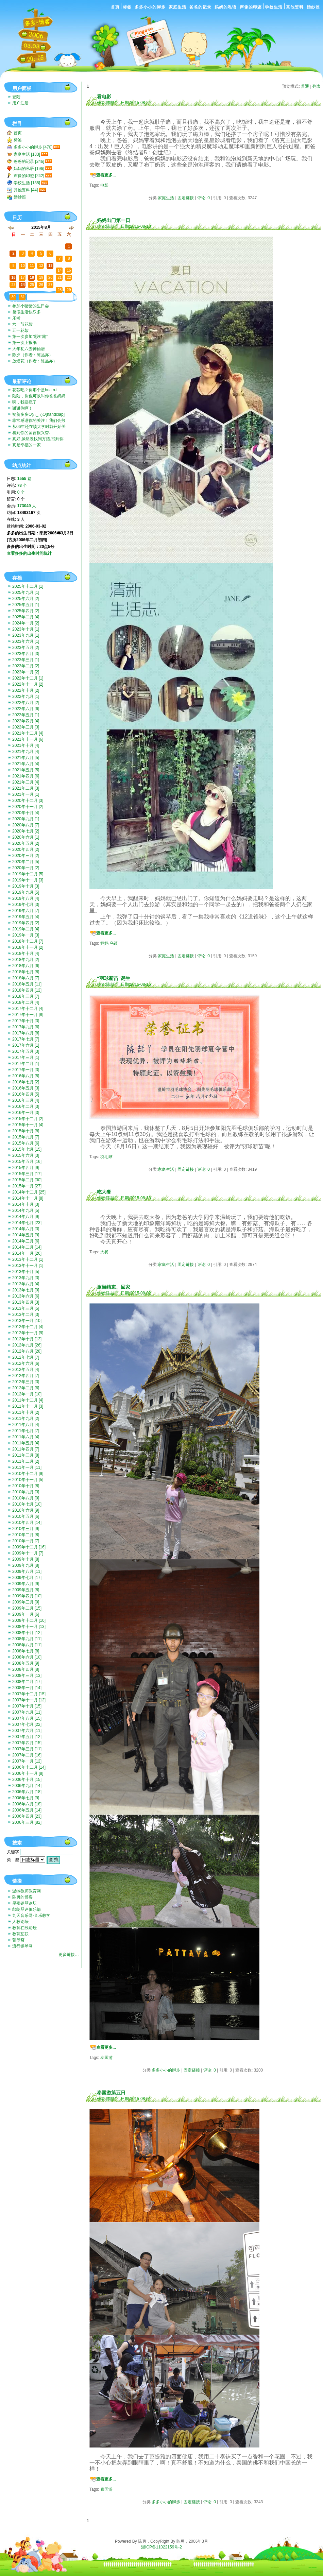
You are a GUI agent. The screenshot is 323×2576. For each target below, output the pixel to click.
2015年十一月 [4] (27, 1124)
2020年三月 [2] (25, 855)
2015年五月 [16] (26, 1161)
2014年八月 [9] (25, 1216)
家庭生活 (177, 7)
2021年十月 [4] (25, 745)
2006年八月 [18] (26, 1791)
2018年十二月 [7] (27, 941)
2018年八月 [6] (25, 965)
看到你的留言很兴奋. (31, 432)
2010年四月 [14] (26, 1522)
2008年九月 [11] (26, 1638)
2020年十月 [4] (25, 812)
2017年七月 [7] (25, 1039)
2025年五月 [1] (25, 604)
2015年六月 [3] (25, 1155)
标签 (127, 7)
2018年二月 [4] (25, 1002)
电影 (104, 185)
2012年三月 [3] (25, 1381)
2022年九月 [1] (25, 696)
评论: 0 (203, 197)
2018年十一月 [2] (27, 947)
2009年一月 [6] (25, 1614)
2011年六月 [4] (25, 1437)
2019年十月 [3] (25, 886)
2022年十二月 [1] (27, 678)
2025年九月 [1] (25, 592)
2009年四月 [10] (26, 1596)
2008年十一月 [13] (29, 1626)
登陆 (16, 97)
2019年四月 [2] (25, 923)
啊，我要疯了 (24, 402)
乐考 (16, 318)
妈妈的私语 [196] (29, 168)
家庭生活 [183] (27, 154)
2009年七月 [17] (26, 1577)
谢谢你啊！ (22, 408)
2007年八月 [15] (26, 1718)
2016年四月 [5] (25, 1094)
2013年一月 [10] (26, 1320)
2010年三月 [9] (25, 1528)
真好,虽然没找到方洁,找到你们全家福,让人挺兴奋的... (38, 439)
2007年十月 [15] (26, 1706)
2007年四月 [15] (26, 1742)
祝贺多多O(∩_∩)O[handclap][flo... (38, 415)
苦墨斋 (18, 1940)
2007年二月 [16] (26, 1755)
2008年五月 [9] (25, 1663)
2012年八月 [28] (26, 1351)
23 (13, 284)
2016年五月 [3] (25, 1088)
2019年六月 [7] (25, 910)
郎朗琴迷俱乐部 (26, 1909)
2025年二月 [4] (25, 617)
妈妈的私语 (226, 7)
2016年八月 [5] (25, 1076)
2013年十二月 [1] (27, 1259)
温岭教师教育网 (26, 1891)
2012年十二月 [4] (27, 1326)
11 (32, 265)
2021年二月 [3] (25, 788)
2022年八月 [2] (25, 702)
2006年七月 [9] (25, 1798)
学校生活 (274, 7)
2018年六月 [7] (25, 978)
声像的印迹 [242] (29, 175)
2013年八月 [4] (25, 1284)
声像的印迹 (251, 7)
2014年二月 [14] (26, 1247)
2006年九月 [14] (26, 1785)
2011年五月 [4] (25, 1443)
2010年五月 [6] (25, 1516)
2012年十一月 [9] (27, 1332)
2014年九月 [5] (25, 1210)
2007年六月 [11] (26, 1730)
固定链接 (185, 197)
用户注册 (20, 103)
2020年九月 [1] (25, 819)
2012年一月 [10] (26, 1394)
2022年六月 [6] (25, 708)
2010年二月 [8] (25, 1534)
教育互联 (20, 1933)
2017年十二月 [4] (27, 1008)
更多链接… (68, 1954)
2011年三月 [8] (25, 1455)
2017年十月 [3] (25, 1020)
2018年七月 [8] (25, 971)
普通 (305, 86)
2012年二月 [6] (25, 1388)
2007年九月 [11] (26, 1712)
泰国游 (106, 2057)
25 (32, 284)
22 (69, 277)
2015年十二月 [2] (27, 1118)
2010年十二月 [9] (27, 1473)
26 (13, 241)
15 (69, 270)
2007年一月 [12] (26, 1761)
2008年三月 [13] (26, 1675)
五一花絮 (20, 330)
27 (23, 241)
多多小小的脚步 (150, 7)
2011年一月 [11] (26, 1467)
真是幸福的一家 (26, 445)
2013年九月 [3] (25, 1277)
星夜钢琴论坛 (24, 1903)
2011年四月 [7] (25, 1449)
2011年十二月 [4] (27, 1400)
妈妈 (104, 943)
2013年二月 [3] (25, 1314)
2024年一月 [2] (25, 623)
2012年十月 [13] (26, 1339)
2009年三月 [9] (25, 1602)
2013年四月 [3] (25, 1302)
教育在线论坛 (24, 1927)
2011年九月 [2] (25, 1418)
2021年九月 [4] (25, 751)
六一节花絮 (22, 324)
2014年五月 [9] (25, 1235)
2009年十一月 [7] (27, 1553)
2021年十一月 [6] (27, 739)
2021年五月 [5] (25, 770)
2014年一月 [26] (26, 1253)
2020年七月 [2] (25, 831)
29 (41, 241)
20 (50, 277)
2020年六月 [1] (25, 837)
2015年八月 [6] (25, 1143)
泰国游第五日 (111, 2092)
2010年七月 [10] (26, 1504)
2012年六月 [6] (25, 1363)
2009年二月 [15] (26, 1608)
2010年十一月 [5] (27, 1479)
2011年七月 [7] (25, 1430)
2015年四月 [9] (25, 1167)
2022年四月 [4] (25, 721)
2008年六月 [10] (26, 1657)
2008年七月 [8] (25, 1651)
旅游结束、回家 (113, 1287)
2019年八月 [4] (25, 898)
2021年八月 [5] (25, 757)
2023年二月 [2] (25, 666)
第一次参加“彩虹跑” (30, 336)
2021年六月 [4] (25, 763)
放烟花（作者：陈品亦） (34, 361)
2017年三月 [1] (25, 1057)
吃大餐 (104, 1192)
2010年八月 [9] (25, 1498)
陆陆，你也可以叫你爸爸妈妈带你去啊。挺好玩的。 (38, 396)
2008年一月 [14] (26, 1687)
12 (41, 265)
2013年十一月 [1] (27, 1265)
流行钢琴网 (22, 1946)
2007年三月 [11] (26, 1749)
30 (50, 241)
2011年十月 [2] (25, 1412)
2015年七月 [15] (26, 1149)
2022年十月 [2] (25, 690)
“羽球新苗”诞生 (113, 978)
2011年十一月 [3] (27, 1406)
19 (41, 277)
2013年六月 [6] (25, 1296)
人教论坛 (20, 1921)
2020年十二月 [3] (27, 800)
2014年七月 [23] (26, 1222)
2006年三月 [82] (26, 1822)
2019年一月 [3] (25, 935)
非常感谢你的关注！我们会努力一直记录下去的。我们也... (38, 421)
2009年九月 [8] (25, 1565)
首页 (115, 7)
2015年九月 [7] (25, 1137)
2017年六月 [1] (25, 1045)
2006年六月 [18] (26, 1804)
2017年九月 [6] (25, 1027)
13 (50, 265)
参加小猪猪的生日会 (30, 306)
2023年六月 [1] (25, 641)
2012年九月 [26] (26, 1345)
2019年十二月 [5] (27, 874)
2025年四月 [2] (25, 610)
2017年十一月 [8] (27, 1014)
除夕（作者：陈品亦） (32, 355)
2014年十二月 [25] (29, 1192)
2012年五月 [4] (25, 1369)
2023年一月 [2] (25, 672)
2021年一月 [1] (25, 794)
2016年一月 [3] (25, 1112)
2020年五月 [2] (25, 843)
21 (59, 277)
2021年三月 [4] (25, 782)
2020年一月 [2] (25, 867)
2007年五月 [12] (26, 1736)
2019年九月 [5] (25, 892)
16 (13, 277)
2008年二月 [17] (26, 1681)
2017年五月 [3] (25, 1051)
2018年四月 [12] (26, 990)
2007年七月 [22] (26, 1724)
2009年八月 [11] (26, 1571)
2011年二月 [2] (25, 1461)
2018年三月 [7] (25, 996)
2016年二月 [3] (25, 1106)
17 (23, 277)
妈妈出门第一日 (113, 220)
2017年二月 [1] (25, 1063)
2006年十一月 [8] (27, 1773)
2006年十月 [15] (26, 1779)
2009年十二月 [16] (29, 1547)
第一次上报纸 (24, 342)
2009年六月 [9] (25, 1583)
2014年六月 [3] (25, 1228)
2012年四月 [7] (25, 1375)
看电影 (104, 96)
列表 (316, 86)
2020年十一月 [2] (27, 806)
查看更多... (106, 175)
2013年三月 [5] (25, 1308)
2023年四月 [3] (25, 653)
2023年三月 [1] (25, 659)
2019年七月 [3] (25, 904)
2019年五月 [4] (25, 916)
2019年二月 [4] (25, 929)
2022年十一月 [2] (27, 684)
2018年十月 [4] (25, 953)
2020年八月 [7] (25, 825)
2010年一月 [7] (25, 1541)
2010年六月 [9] (25, 1510)
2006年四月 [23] (26, 1816)
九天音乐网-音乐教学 (31, 1915)
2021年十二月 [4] (27, 733)
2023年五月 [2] (25, 647)
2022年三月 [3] (25, 727)
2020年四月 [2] (25, 849)
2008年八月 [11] (26, 1645)
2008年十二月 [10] (29, 1620)
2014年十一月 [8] (27, 1198)
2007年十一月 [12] (29, 1700)
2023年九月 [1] (25, 635)
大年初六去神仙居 (28, 348)
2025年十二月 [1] (27, 586)
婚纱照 (313, 7)
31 (59, 246)
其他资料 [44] (26, 190)
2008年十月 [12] (26, 1632)
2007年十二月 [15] (29, 1693)
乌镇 (113, 943)
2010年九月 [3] (25, 1492)
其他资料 (295, 7)
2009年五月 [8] (25, 1589)
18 (32, 277)
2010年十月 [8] (25, 1485)
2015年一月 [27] (26, 1186)
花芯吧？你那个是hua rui (34, 390)
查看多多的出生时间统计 (29, 553)
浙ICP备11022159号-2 (161, 2547)
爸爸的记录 (200, 7)
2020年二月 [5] (25, 861)
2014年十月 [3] (25, 1204)
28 (32, 241)
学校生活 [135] (27, 183)
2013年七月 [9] (25, 1290)
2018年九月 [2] (25, 959)
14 (59, 270)
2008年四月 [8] (25, 1669)
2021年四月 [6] (25, 776)
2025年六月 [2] (25, 598)
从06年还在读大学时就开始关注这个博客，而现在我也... (39, 427)
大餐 (104, 1252)
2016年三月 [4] (25, 1100)
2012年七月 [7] (25, 1357)
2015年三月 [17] (26, 1173)
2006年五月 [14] (26, 1810)
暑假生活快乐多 (26, 312)
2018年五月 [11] (26, 984)
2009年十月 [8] (25, 1559)
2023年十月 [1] (25, 629)
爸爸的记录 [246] (29, 161)
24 (23, 284)
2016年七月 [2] (25, 1082)
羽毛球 (106, 1156)
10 (23, 265)
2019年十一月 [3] (27, 880)
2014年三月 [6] (25, 1241)
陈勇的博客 (22, 1897)
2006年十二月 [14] (29, 1767)
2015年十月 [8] (25, 1131)
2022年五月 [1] (25, 714)
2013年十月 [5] (25, 1271)
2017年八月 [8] (25, 1033)
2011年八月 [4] (25, 1424)
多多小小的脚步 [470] (33, 147)
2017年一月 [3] (25, 1069)
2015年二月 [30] (26, 1180)
